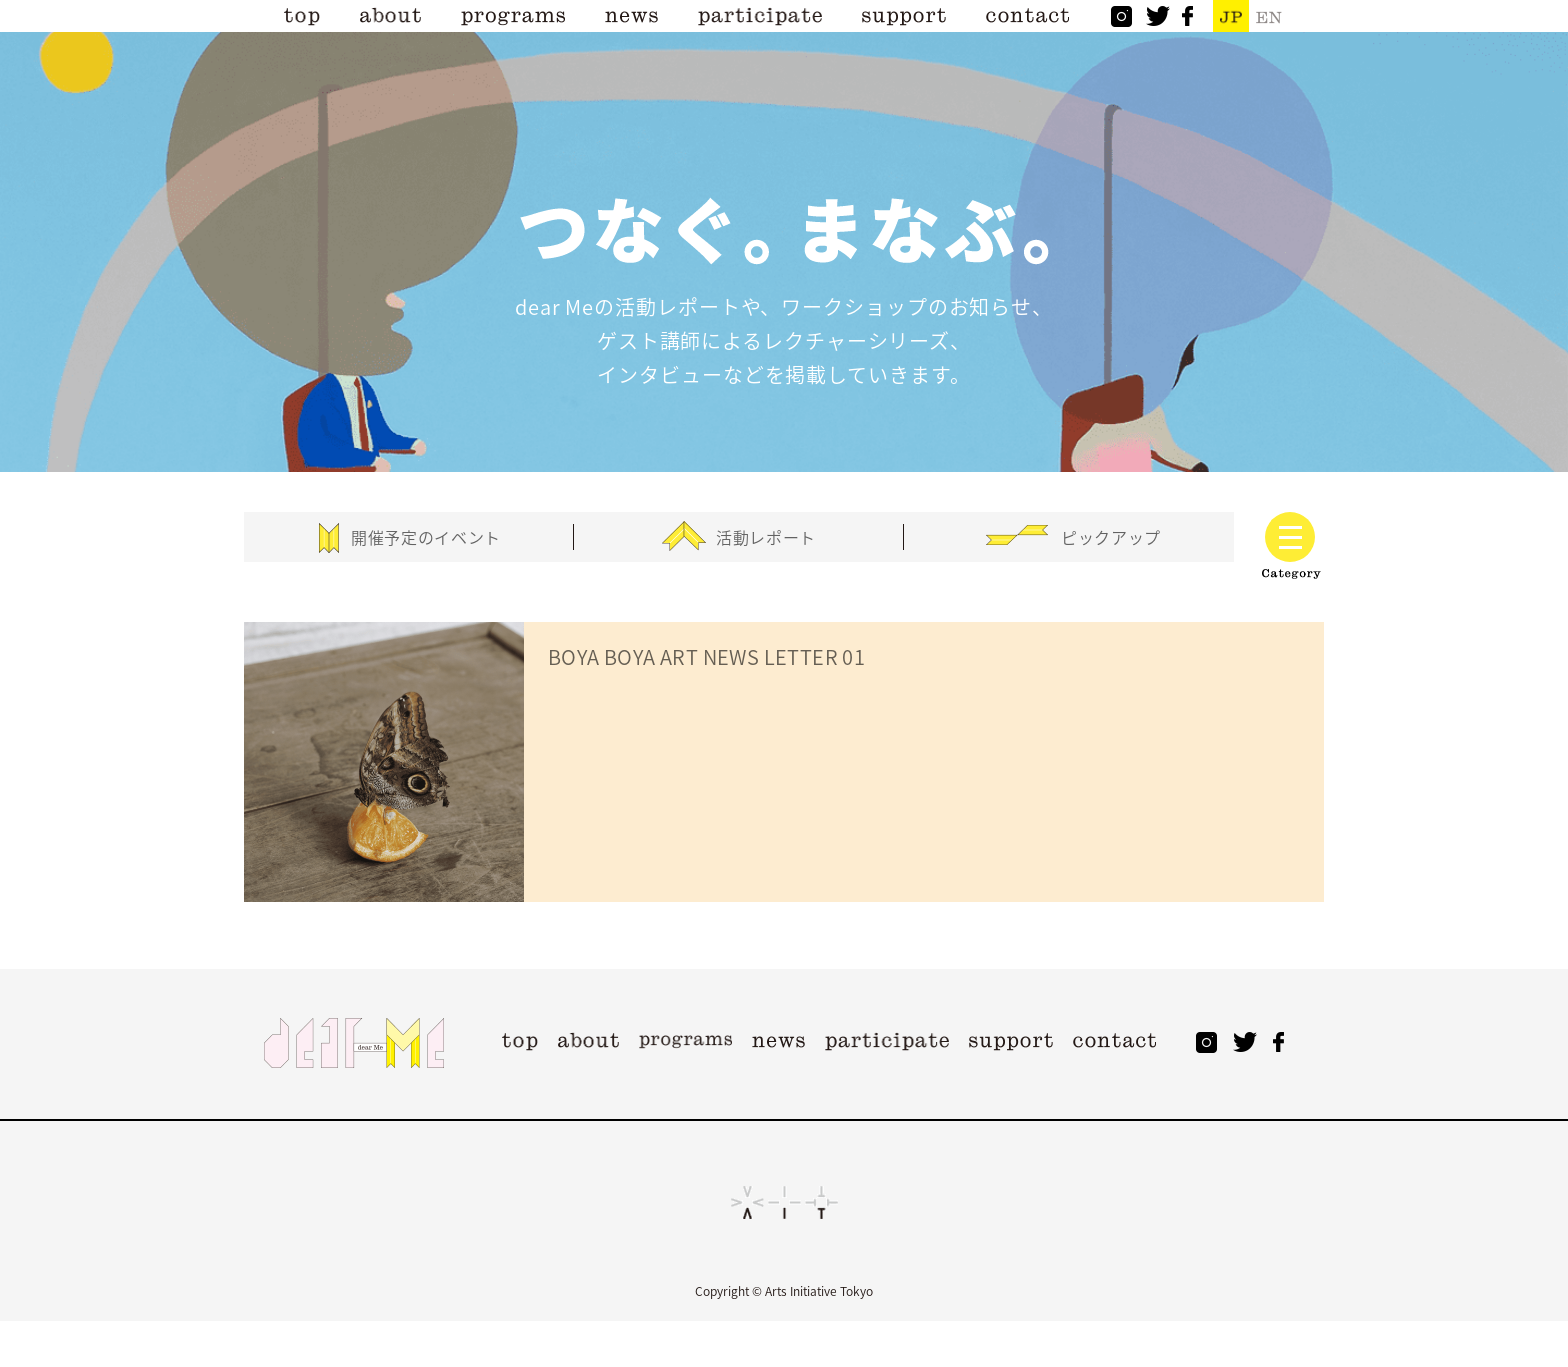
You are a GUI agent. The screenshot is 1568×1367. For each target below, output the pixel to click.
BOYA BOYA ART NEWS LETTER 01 (706, 656)
